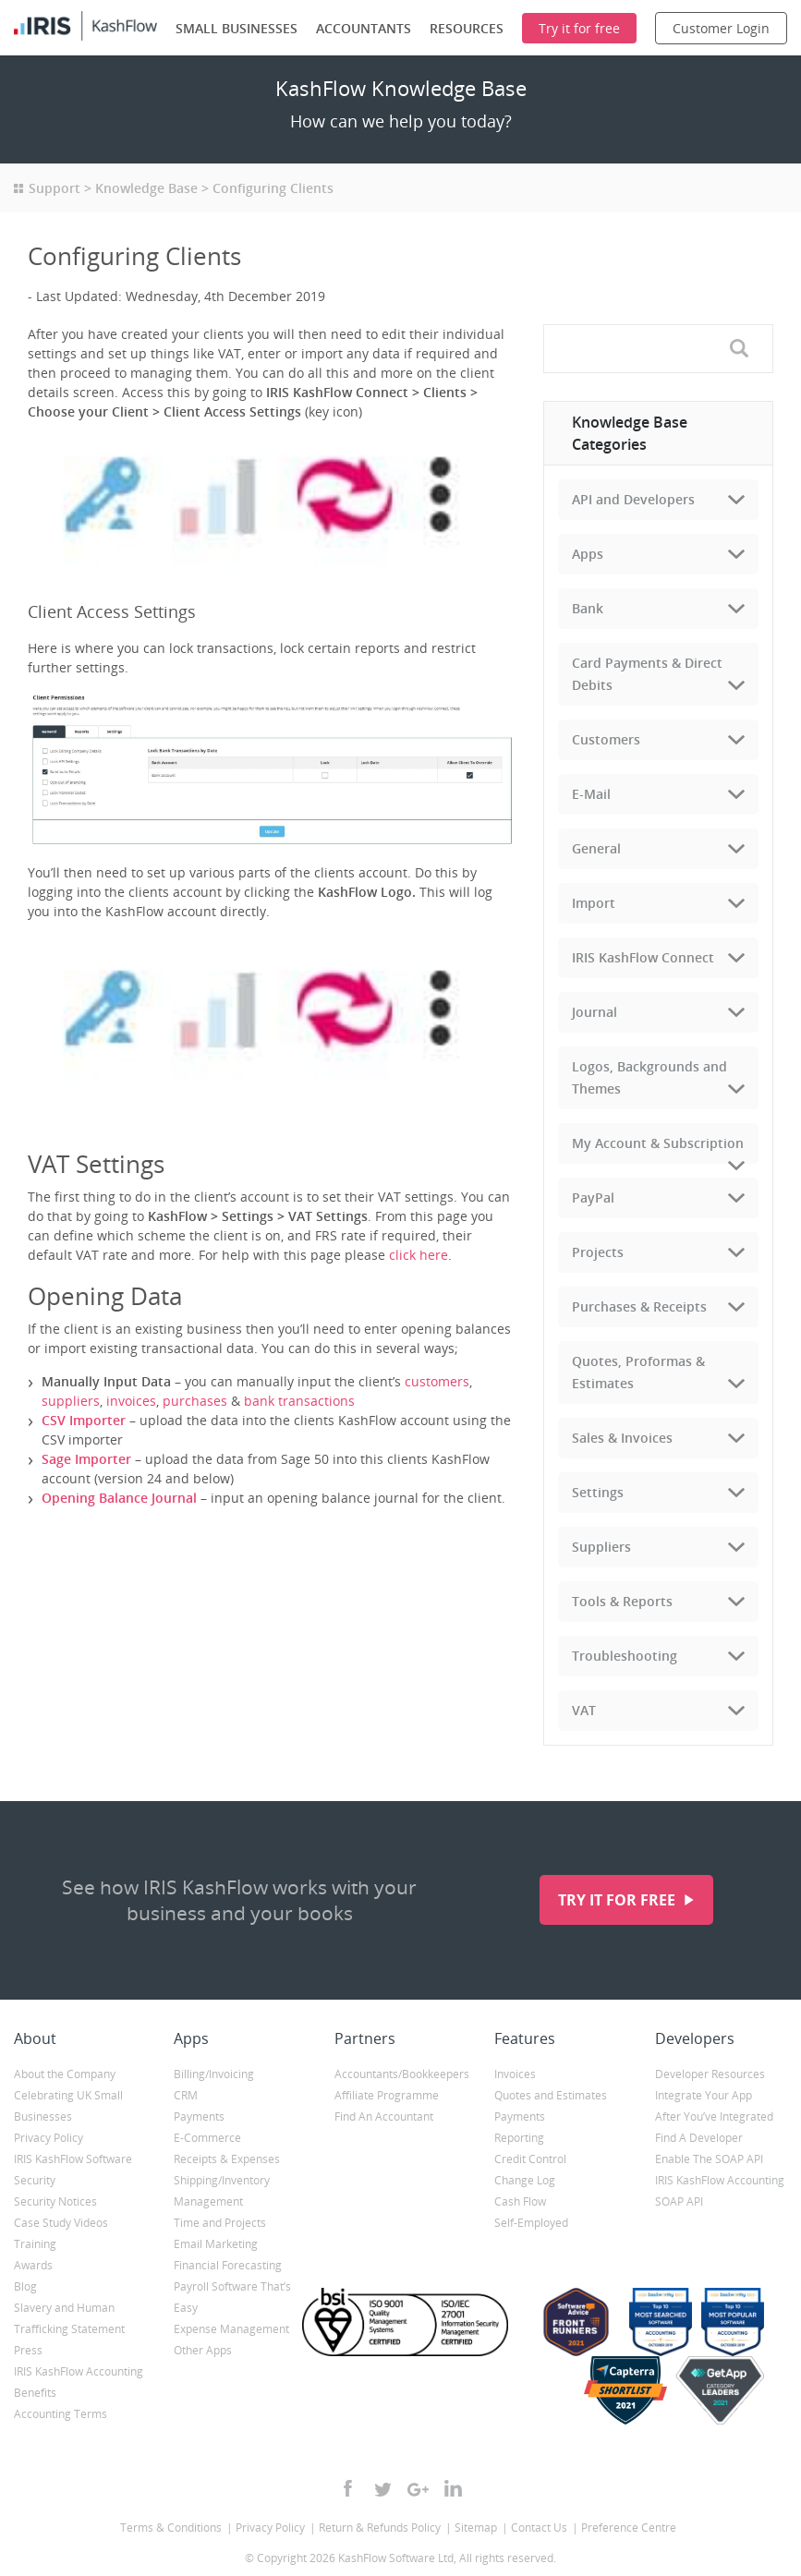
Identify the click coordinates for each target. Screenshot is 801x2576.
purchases (195, 1400)
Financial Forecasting (228, 2265)
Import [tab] (593, 903)
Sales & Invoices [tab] (622, 1437)
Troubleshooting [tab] (624, 1655)
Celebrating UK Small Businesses (68, 2105)
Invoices (515, 2074)
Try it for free (618, 1900)
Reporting (519, 2138)
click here (418, 1255)
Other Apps (203, 2350)
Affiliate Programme (386, 2095)
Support (54, 188)
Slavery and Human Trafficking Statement (69, 2318)
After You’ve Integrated (714, 2116)
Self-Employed (531, 2223)
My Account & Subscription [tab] (658, 1143)
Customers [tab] (606, 739)
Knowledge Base (146, 188)
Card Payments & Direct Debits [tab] (647, 674)
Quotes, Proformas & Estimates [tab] (638, 1372)
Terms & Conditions (171, 2527)
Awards (33, 2265)
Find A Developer (699, 2138)
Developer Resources (710, 2074)
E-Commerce (207, 2138)
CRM (186, 2095)
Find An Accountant (383, 2116)
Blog (25, 2286)
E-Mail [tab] (591, 794)
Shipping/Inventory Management (222, 2190)
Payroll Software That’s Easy (232, 2297)
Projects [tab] (598, 1252)
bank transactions (299, 1400)
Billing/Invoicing (214, 2074)
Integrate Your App (703, 2095)
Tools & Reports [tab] (622, 1601)
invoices (131, 1400)
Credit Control (530, 2159)
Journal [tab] (594, 1012)
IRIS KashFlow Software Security (73, 2169)
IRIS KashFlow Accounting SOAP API (719, 2190)
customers (437, 1381)
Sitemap (476, 2527)
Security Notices (55, 2201)
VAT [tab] (584, 1710)
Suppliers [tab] (601, 1546)
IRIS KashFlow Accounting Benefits (78, 2382)
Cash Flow (520, 2201)
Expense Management (231, 2329)
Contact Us (539, 2527)
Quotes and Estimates (550, 2095)
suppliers (71, 1400)
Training (35, 2244)
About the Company (64, 2074)
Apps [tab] (587, 553)
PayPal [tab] (593, 1197)
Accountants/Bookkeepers (400, 2074)
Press (28, 2350)
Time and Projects (220, 2223)
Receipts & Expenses (227, 2159)
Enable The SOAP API (709, 2159)
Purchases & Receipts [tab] (639, 1306)
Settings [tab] (598, 1492)
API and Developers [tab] (633, 499)
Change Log (524, 2180)
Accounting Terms (60, 2414)
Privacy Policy (48, 2138)
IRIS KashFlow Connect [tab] (643, 957)
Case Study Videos (61, 2223)
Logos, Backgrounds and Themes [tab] (649, 1077)
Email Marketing (216, 2244)
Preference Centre (628, 2527)
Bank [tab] (587, 608)
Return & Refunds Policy (380, 2527)
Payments (199, 2116)
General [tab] (596, 848)
